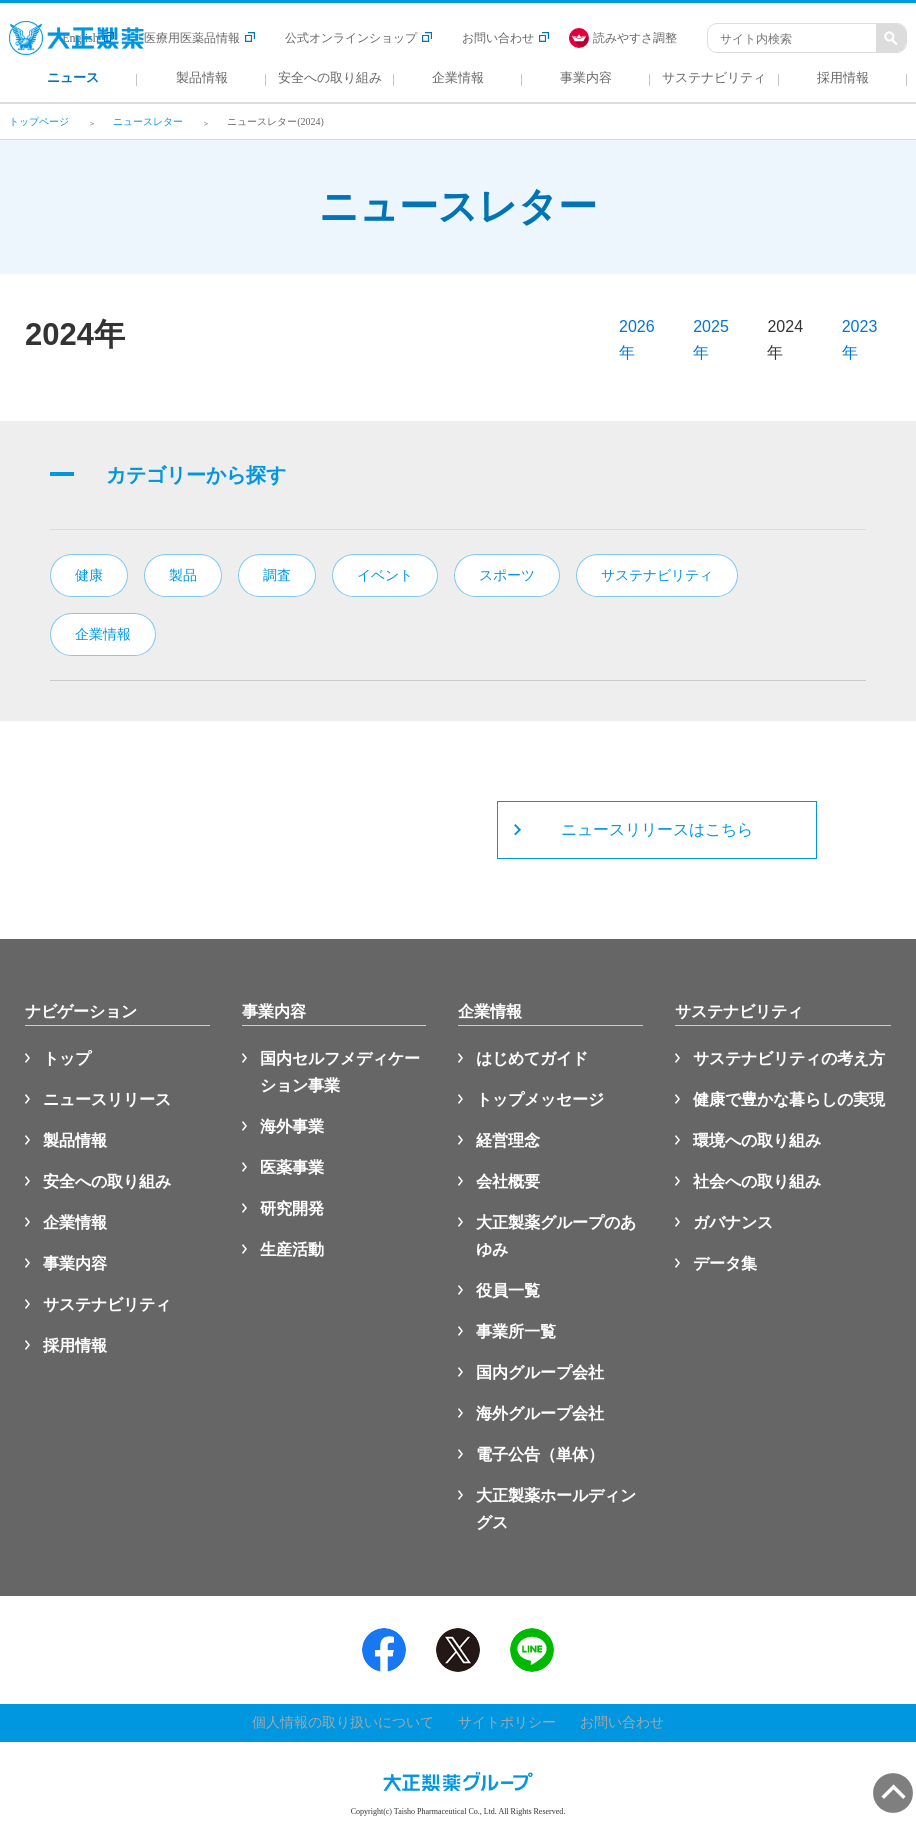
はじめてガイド (532, 1058)
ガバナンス (733, 1222)
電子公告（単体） (540, 1454)
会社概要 (508, 1181)
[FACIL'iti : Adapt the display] (633, 38)
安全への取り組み (107, 1181)
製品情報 (75, 1140)
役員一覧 (508, 1290)
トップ (67, 1058)
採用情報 (75, 1345)
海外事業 (292, 1126)
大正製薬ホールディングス (556, 1509)
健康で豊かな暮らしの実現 (789, 1099)
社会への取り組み (757, 1181)
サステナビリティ (107, 1304)
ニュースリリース (107, 1099)
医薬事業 (292, 1167)
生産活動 (292, 1249)
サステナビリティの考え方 (789, 1058)
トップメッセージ (540, 1099)
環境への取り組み (757, 1140)
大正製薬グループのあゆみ (556, 1236)
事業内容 (75, 1263)
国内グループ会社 (540, 1372)
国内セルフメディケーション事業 (340, 1072)
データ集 (725, 1263)
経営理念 (508, 1140)
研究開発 (292, 1208)
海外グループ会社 (540, 1413)
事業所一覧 (516, 1331)
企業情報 (75, 1222)
